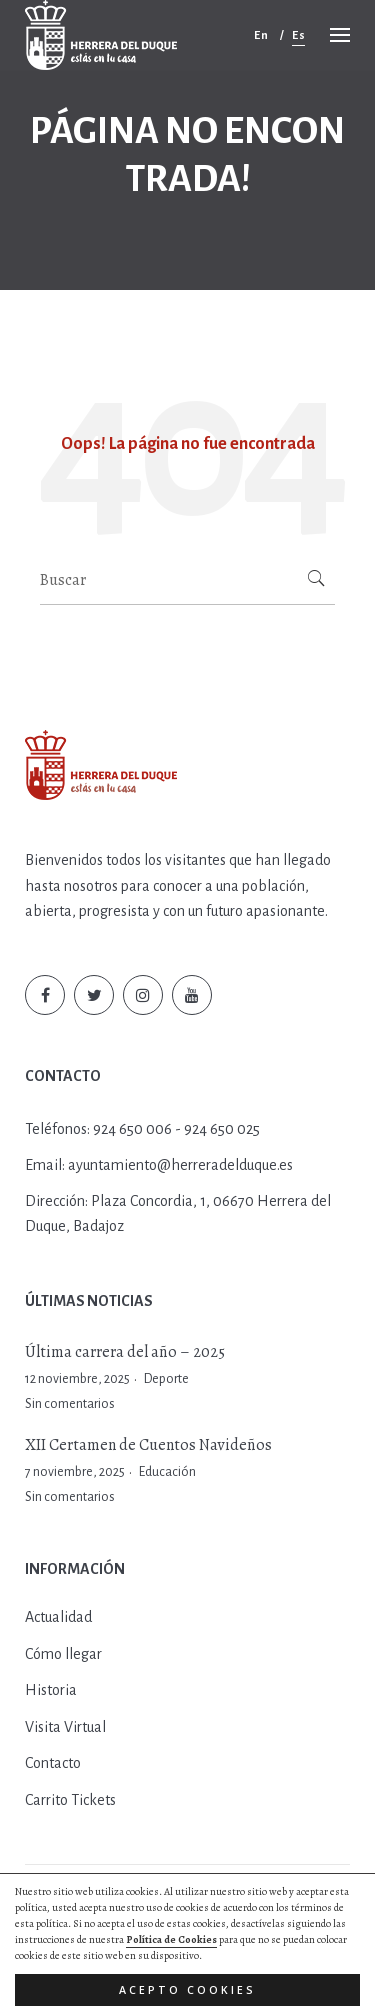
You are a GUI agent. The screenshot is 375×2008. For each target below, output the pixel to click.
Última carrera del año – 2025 (125, 1352)
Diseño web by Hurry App (148, 1943)
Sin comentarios (70, 1404)
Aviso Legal (232, 1923)
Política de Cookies (142, 1923)
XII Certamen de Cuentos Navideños (148, 1445)
